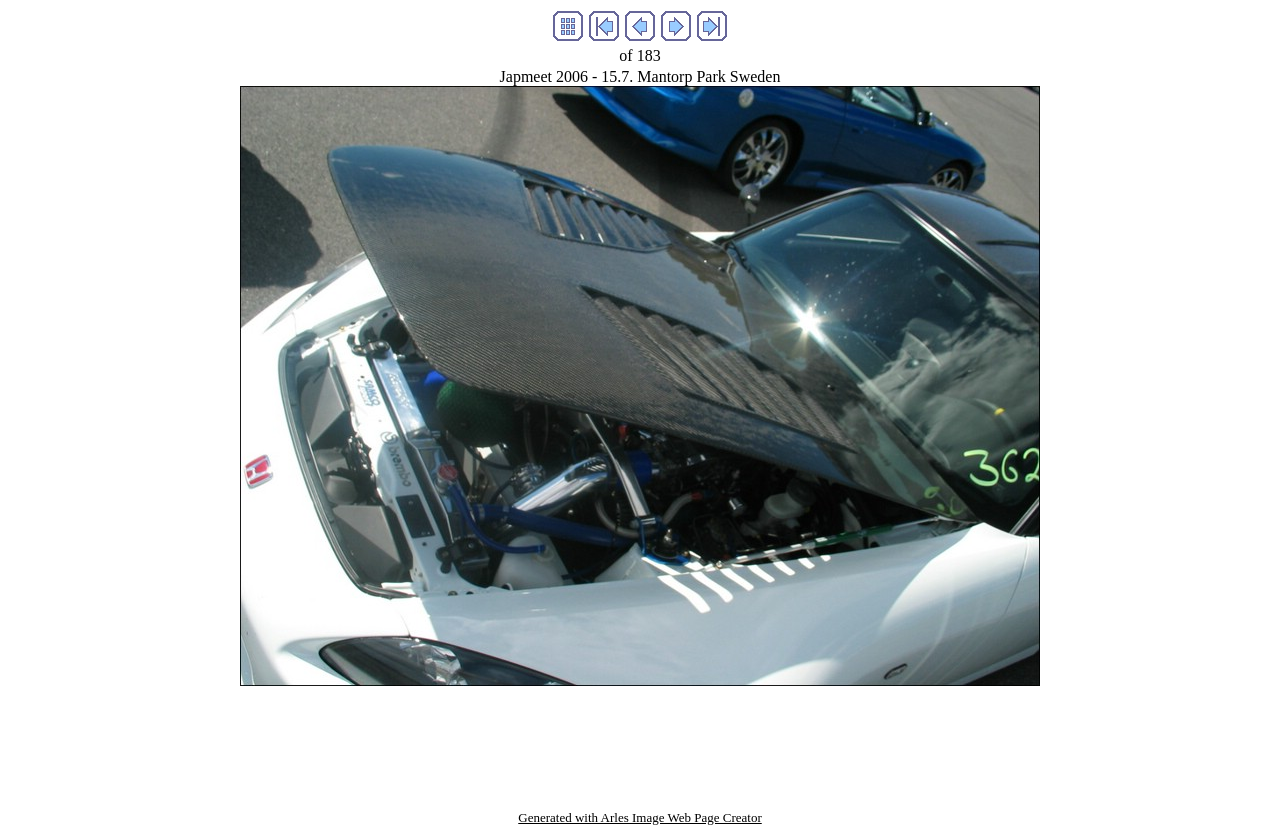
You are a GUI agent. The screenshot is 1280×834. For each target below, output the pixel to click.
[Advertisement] (640, 731)
